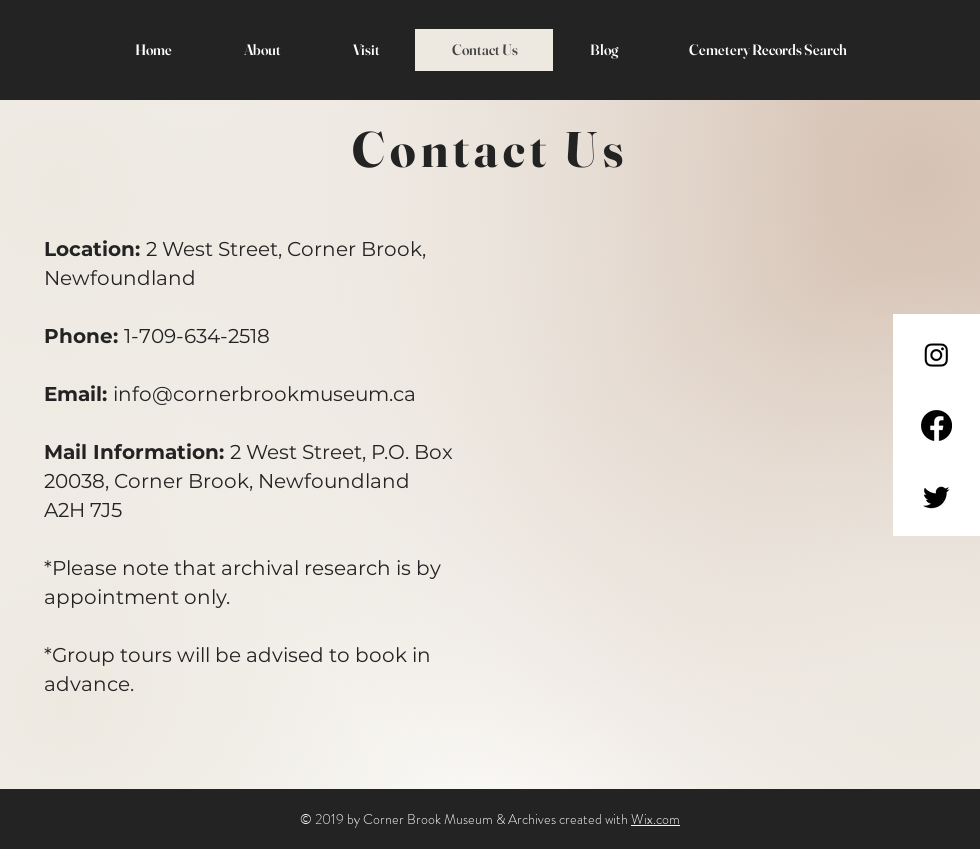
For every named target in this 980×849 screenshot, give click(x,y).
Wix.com (655, 819)
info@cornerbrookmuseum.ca (264, 394)
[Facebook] (936, 425)
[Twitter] (936, 496)
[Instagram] (936, 354)
